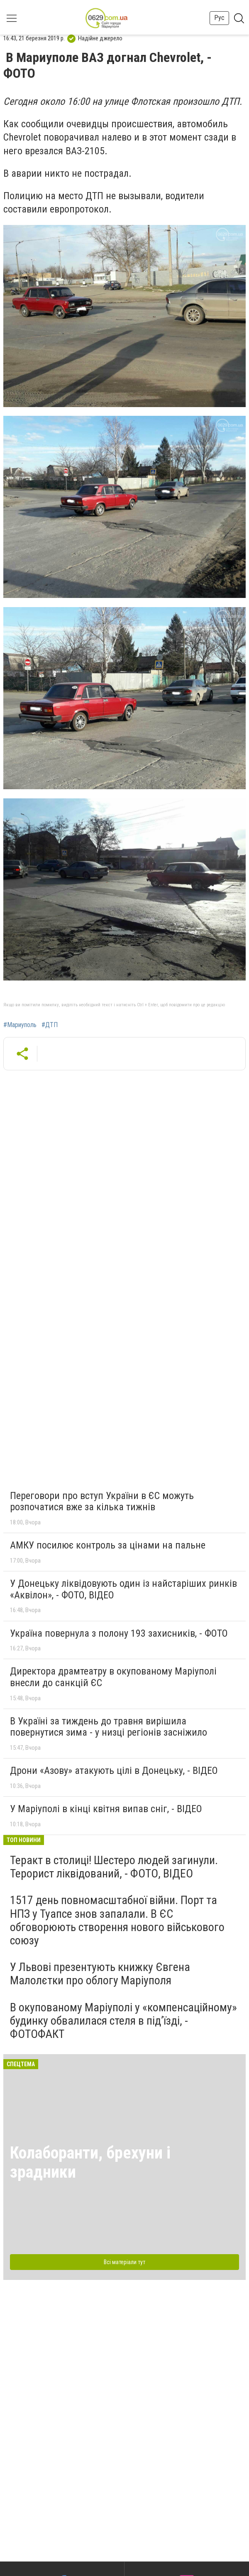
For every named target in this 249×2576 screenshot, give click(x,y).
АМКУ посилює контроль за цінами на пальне (107, 1545)
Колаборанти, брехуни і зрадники (90, 2162)
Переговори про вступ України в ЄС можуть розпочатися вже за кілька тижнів (102, 1501)
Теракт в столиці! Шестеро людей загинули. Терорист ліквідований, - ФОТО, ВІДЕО (114, 1866)
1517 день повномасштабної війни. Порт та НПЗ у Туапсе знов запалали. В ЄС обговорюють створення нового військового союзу (117, 1920)
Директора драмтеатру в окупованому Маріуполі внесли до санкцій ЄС (113, 1677)
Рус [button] (219, 18)
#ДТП (50, 1025)
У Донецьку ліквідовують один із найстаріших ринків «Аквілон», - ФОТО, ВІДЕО (123, 1589)
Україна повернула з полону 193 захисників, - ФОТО (119, 1633)
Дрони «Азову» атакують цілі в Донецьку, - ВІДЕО (114, 1770)
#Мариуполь (20, 1025)
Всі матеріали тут (124, 2262)
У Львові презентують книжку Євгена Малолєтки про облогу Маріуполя (100, 1973)
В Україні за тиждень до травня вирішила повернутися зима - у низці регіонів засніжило (108, 1727)
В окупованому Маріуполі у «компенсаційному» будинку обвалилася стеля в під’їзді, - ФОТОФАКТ (123, 2021)
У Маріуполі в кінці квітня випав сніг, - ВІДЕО (106, 1809)
